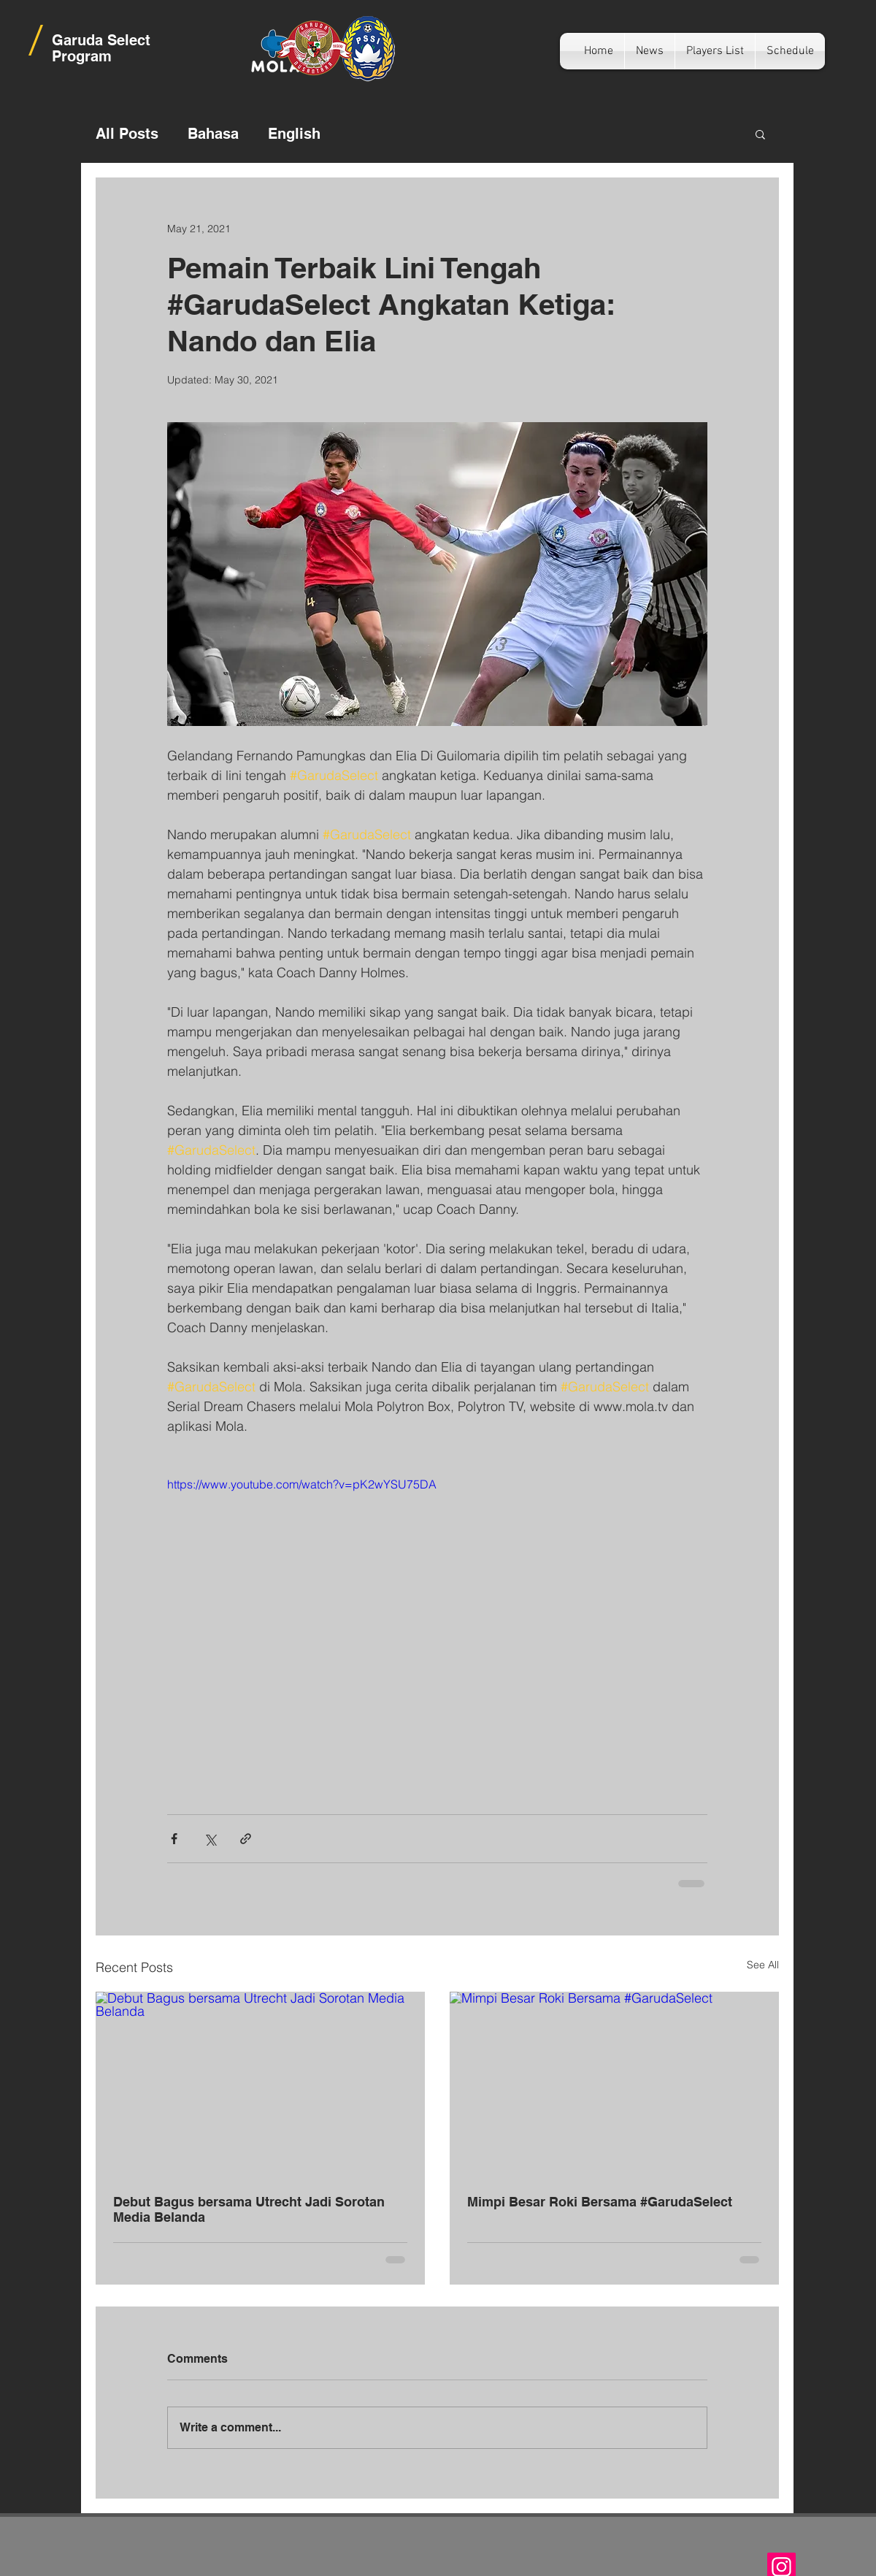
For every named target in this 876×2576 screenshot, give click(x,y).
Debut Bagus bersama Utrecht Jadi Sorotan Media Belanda (249, 2209)
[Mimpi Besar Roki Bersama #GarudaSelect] (614, 2084)
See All (763, 1964)
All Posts (127, 133)
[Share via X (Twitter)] (210, 1839)
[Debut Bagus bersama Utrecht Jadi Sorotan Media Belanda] (260, 2084)
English (294, 133)
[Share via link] (246, 1839)
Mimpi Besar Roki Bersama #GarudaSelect (599, 2201)
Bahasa (213, 133)
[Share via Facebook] (174, 1839)
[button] (760, 133)
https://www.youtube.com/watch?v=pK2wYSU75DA (302, 1484)
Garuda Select (101, 40)
